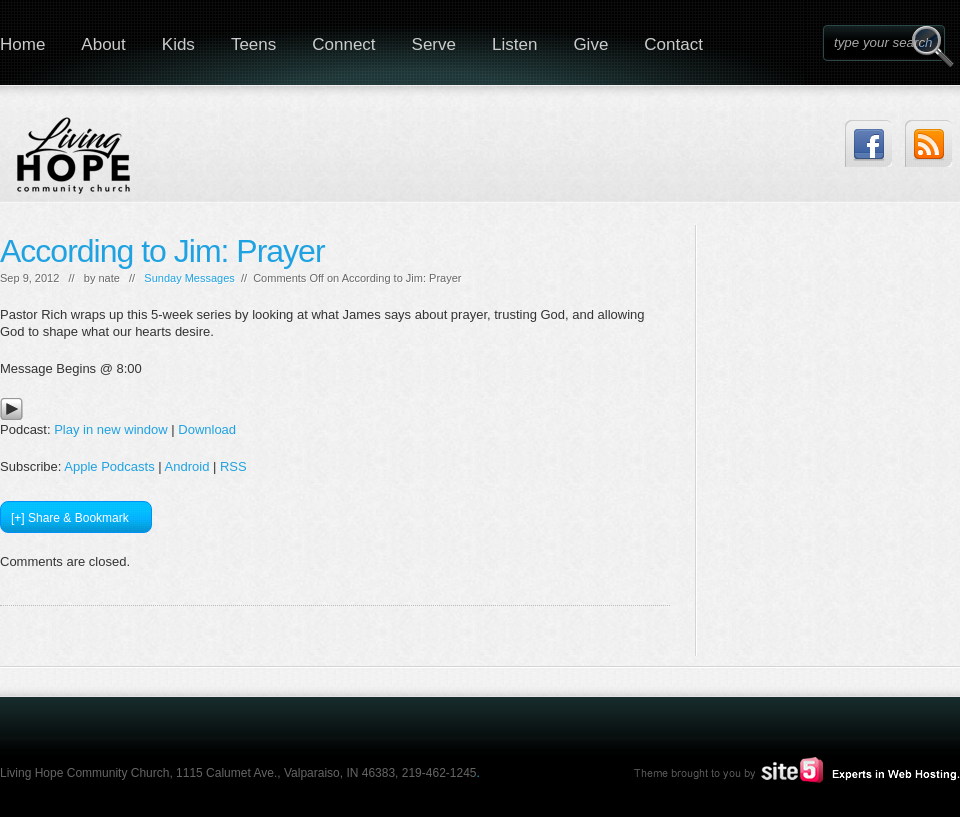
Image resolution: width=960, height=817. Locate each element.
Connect (343, 44)
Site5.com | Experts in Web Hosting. (788, 770)
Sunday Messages (189, 278)
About (103, 44)
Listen (514, 44)
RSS (233, 466)
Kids (178, 44)
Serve (434, 44)
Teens (253, 44)
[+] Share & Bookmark (70, 518)
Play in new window (110, 429)
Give (590, 44)
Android (187, 466)
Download (207, 429)
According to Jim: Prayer (162, 251)
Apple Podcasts (109, 466)
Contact (673, 44)
